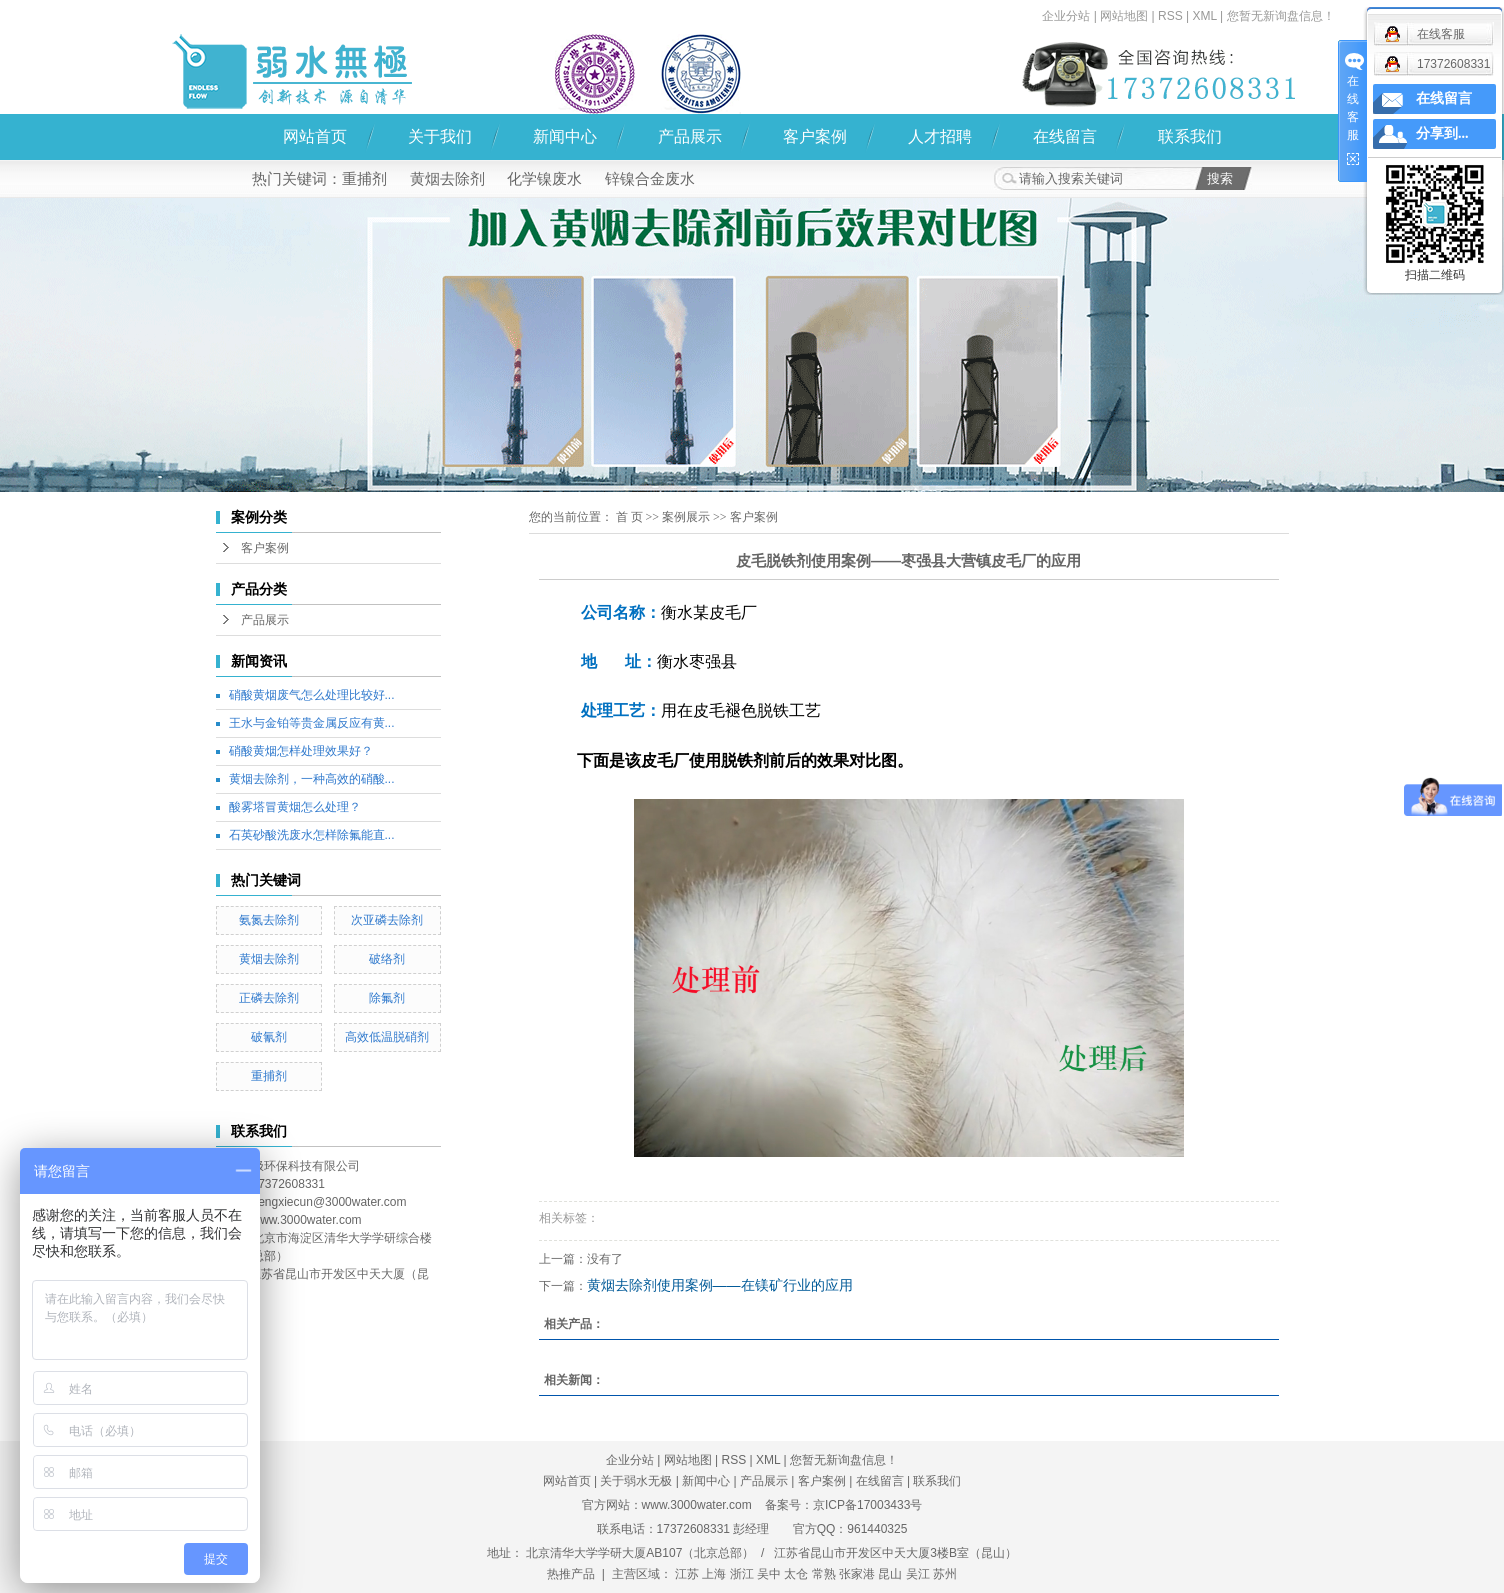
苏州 (945, 1574)
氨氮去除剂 (269, 920)
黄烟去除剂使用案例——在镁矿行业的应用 (720, 1285)
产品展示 (690, 136)
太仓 (796, 1574)
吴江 (918, 1574)
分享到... (1442, 133)
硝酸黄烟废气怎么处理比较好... (312, 695)
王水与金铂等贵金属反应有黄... (312, 723)
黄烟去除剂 (447, 178)
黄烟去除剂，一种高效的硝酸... (312, 779)
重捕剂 (364, 178)
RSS (1170, 16)
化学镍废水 (544, 178)
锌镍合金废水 (650, 178)
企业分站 (1066, 16)
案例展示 (686, 517)
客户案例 (815, 136)
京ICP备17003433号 (867, 1505)
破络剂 (387, 959)
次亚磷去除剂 (387, 920)
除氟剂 (387, 998)
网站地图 (1124, 16)
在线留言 (1065, 136)
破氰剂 (269, 1037)
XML (1204, 16)
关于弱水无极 (636, 1481)
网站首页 (315, 136)
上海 (714, 1574)
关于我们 (440, 136)
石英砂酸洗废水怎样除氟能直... (312, 835)
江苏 (687, 1574)
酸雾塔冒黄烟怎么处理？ (295, 807)
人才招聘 (940, 136)
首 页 (629, 517)
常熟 (824, 1574)
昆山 (890, 1574)
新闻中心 (565, 136)
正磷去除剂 (269, 998)
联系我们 (1190, 136)
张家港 (857, 1574)
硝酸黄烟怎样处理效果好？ (301, 751)
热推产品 (571, 1574)
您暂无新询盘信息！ (1281, 16)
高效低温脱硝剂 (387, 1037)
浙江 (742, 1574)
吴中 (769, 1574)
